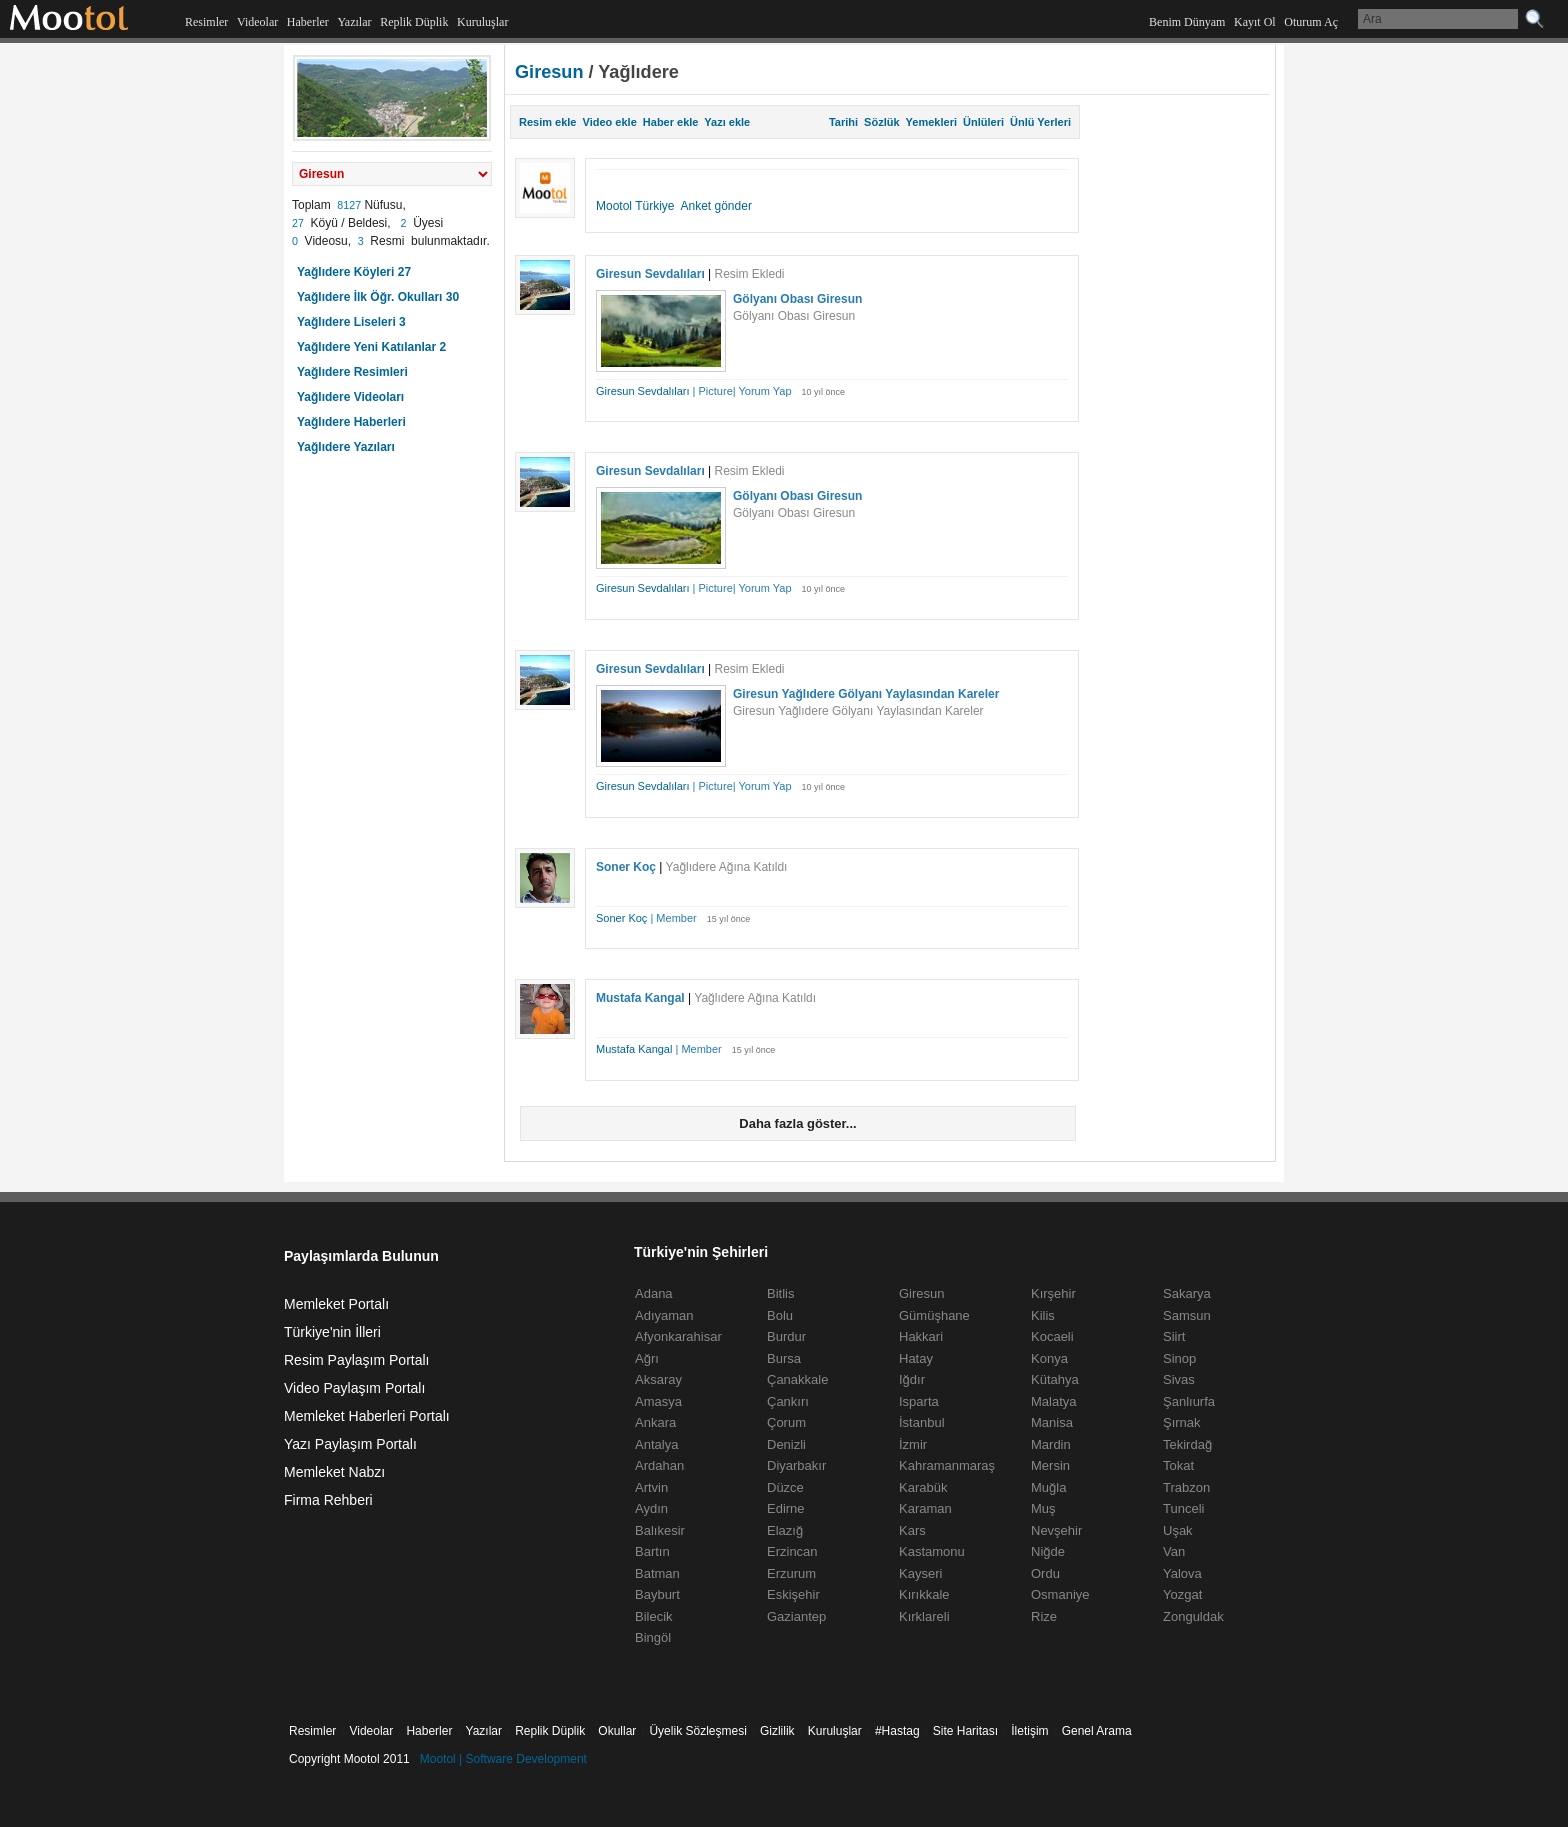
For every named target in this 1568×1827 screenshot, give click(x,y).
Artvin (651, 1487)
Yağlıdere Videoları (350, 397)
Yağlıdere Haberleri (351, 422)
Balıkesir (660, 1530)
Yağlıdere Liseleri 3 (351, 322)
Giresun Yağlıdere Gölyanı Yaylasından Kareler (866, 694)
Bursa (784, 1358)
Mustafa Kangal (640, 998)
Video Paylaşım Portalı (354, 1388)
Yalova (1182, 1573)
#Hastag (897, 1731)
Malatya (1054, 1401)
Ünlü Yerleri (1040, 122)
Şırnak (1182, 1422)
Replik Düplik (414, 22)
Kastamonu (932, 1551)
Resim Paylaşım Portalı (356, 1360)
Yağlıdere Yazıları (346, 447)
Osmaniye (1060, 1594)
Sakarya (1187, 1293)
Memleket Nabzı (334, 1472)
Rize (1044, 1616)
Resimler (206, 22)
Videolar (257, 22)
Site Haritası (965, 1731)
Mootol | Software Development (503, 1759)
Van (1174, 1551)
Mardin (1051, 1444)
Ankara (655, 1422)
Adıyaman (664, 1315)
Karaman (925, 1508)
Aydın (651, 1508)
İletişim (1029, 1731)
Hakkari (921, 1336)
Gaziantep (796, 1616)
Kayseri (920, 1573)
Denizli (786, 1444)
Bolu (780, 1315)
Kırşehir (1053, 1293)
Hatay (916, 1358)
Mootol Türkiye (635, 206)
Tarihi (843, 122)
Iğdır (912, 1379)
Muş (1043, 1508)
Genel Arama (1097, 1731)
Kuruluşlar (482, 22)
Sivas (1179, 1379)
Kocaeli (1052, 1336)
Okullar (617, 1731)
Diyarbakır (796, 1465)
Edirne (786, 1508)
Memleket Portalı (336, 1304)
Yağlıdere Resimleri (352, 372)
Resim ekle (547, 122)
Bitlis (780, 1293)
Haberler (308, 22)
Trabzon (1186, 1487)
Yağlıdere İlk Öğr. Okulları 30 (378, 297)
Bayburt (657, 1594)
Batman (657, 1573)
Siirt (1174, 1336)
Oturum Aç (1311, 22)
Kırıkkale (924, 1594)
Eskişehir (793, 1594)
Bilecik (654, 1616)
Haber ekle (671, 122)
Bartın (652, 1551)
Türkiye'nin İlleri (332, 1332)
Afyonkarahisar (678, 1336)
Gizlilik (777, 1731)
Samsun (1187, 1315)
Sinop (1179, 1358)
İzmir (913, 1444)
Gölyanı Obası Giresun (797, 299)
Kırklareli (924, 1616)
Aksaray (658, 1379)
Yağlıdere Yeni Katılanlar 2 (371, 347)
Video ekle (610, 122)
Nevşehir (1056, 1530)
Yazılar (354, 22)
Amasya (658, 1401)
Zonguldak (1193, 1616)
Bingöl (653, 1637)
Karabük (923, 1487)
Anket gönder (716, 206)
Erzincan (792, 1551)
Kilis (1043, 1315)
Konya (1049, 1358)
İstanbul (922, 1422)
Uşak (1178, 1530)
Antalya (656, 1444)
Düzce (785, 1487)
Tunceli (1183, 1508)
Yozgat (1182, 1594)
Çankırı (788, 1401)
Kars (912, 1530)
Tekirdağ (1187, 1444)
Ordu (1045, 1573)
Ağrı (647, 1358)
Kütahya (1055, 1379)
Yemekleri (931, 122)
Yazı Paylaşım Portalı (350, 1444)
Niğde (1048, 1551)
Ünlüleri (983, 122)
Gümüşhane (934, 1315)
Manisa (1052, 1422)
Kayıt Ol (1255, 22)
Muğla (1048, 1487)
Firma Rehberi (328, 1500)
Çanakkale (797, 1379)
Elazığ (785, 1530)
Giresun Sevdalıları (650, 274)
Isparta (919, 1401)
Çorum (786, 1422)
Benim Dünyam (1187, 22)
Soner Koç (626, 867)
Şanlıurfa (1189, 1401)
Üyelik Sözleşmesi (697, 1731)
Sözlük (881, 122)
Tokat (1178, 1465)
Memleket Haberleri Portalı (367, 1416)
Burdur (786, 1336)
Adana (654, 1293)
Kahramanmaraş (947, 1465)
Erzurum (791, 1573)
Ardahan (659, 1465)
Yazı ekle (727, 122)
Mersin (1050, 1465)
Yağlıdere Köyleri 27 (354, 272)
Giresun (549, 72)
